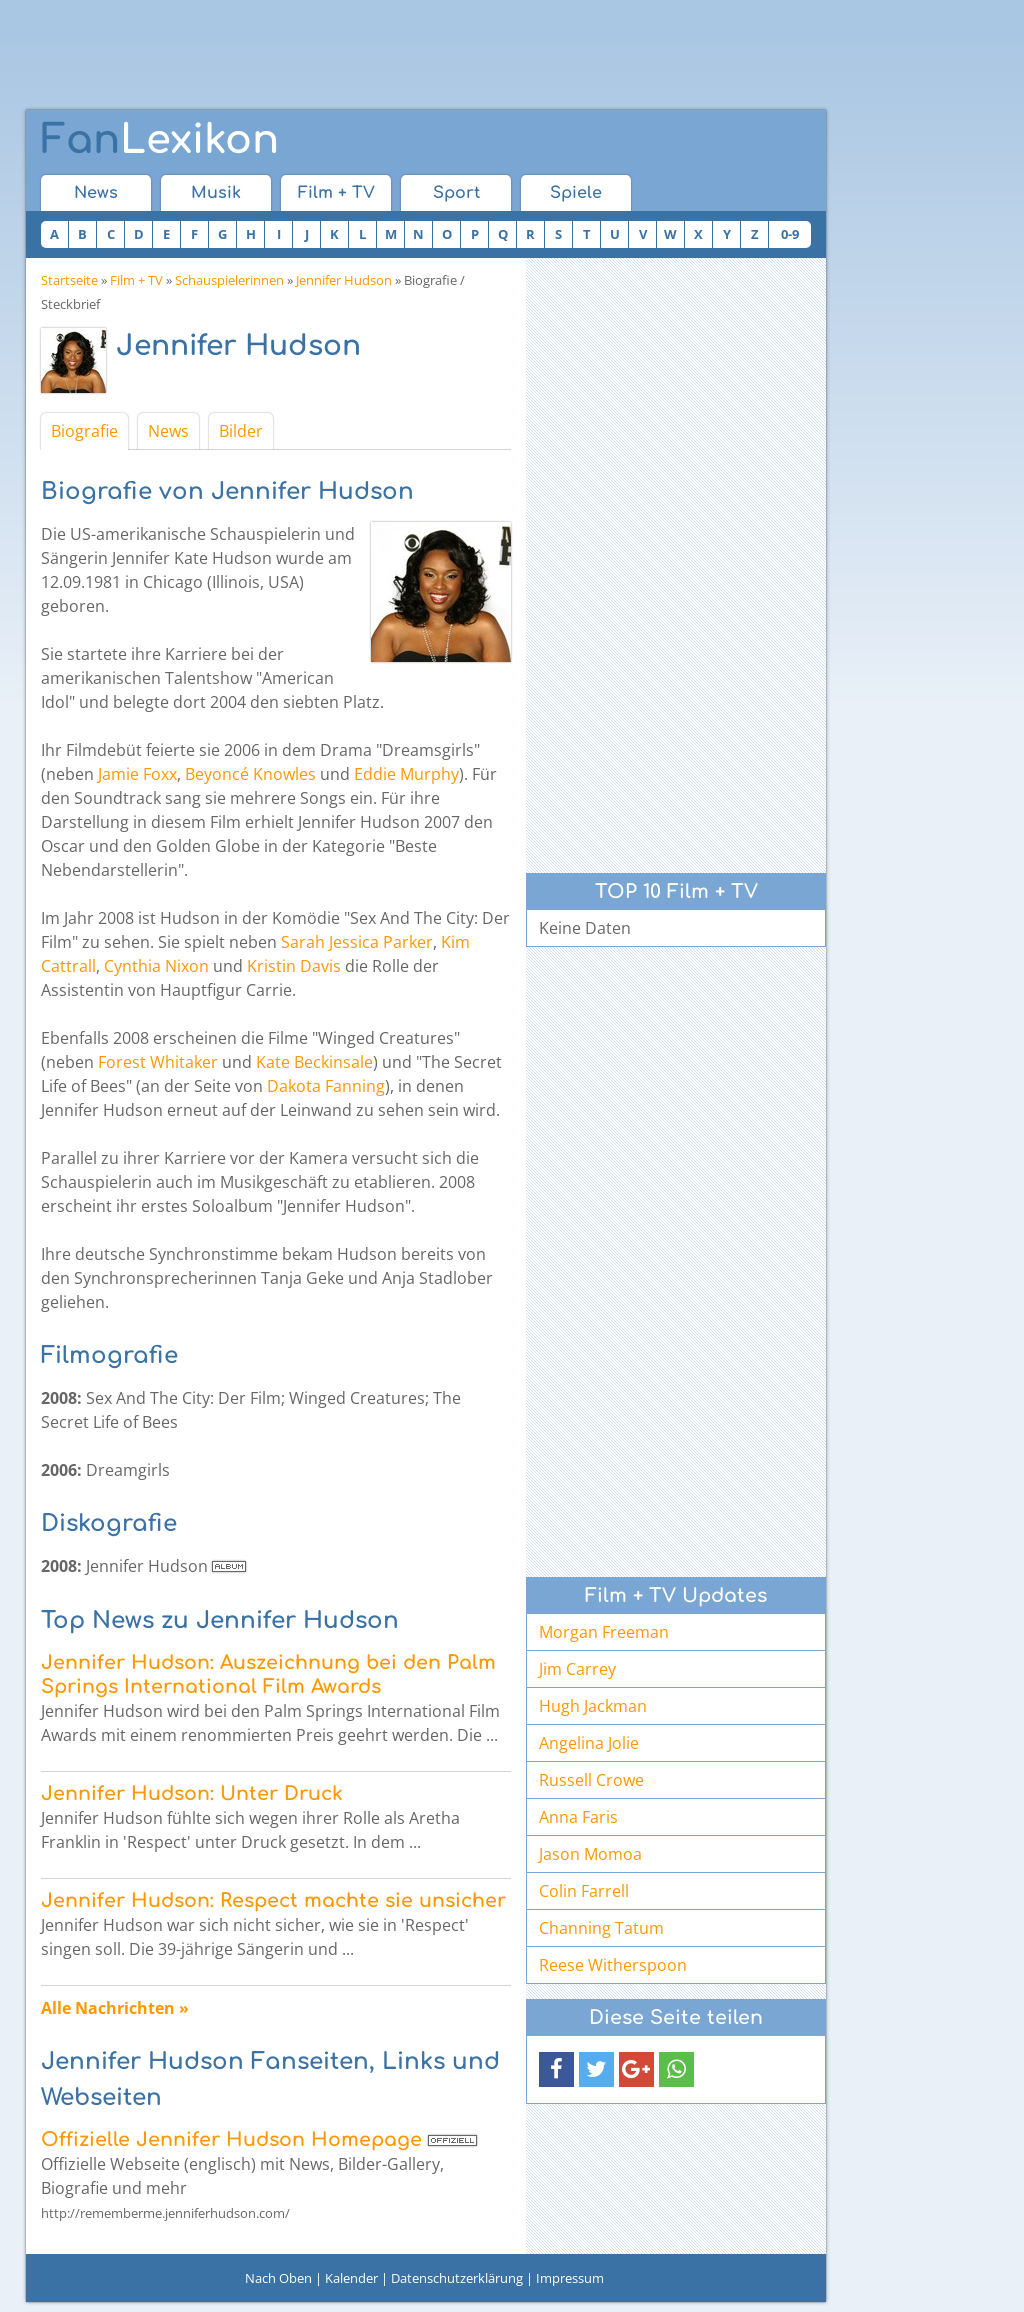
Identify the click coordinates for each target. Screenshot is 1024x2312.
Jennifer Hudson (344, 280)
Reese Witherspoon (613, 1965)
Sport (456, 193)
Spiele (576, 193)
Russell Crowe (591, 1780)
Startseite (69, 280)
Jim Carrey (577, 1669)
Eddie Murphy (406, 774)
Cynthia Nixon (156, 966)
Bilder (241, 431)
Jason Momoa (590, 1854)
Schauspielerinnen (229, 280)
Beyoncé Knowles (250, 774)
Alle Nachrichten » (115, 2008)
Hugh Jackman (593, 1706)
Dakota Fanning (326, 1086)
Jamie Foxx (137, 774)
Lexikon (160, 140)
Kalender (351, 2278)
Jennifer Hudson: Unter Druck (192, 1793)
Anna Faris (578, 1817)
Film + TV (336, 193)
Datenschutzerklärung (457, 2278)
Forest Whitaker (158, 1062)
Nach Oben (278, 2278)
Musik (216, 193)
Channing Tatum (601, 1928)
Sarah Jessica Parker (357, 942)
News (96, 193)
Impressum (570, 2278)
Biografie (84, 431)
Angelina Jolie (589, 1743)
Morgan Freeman (604, 1632)
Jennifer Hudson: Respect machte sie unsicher (273, 1900)
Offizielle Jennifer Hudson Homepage (231, 2139)
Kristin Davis (294, 966)
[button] (556, 2069)
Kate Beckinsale (314, 1062)
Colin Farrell (584, 1891)
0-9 (790, 234)
